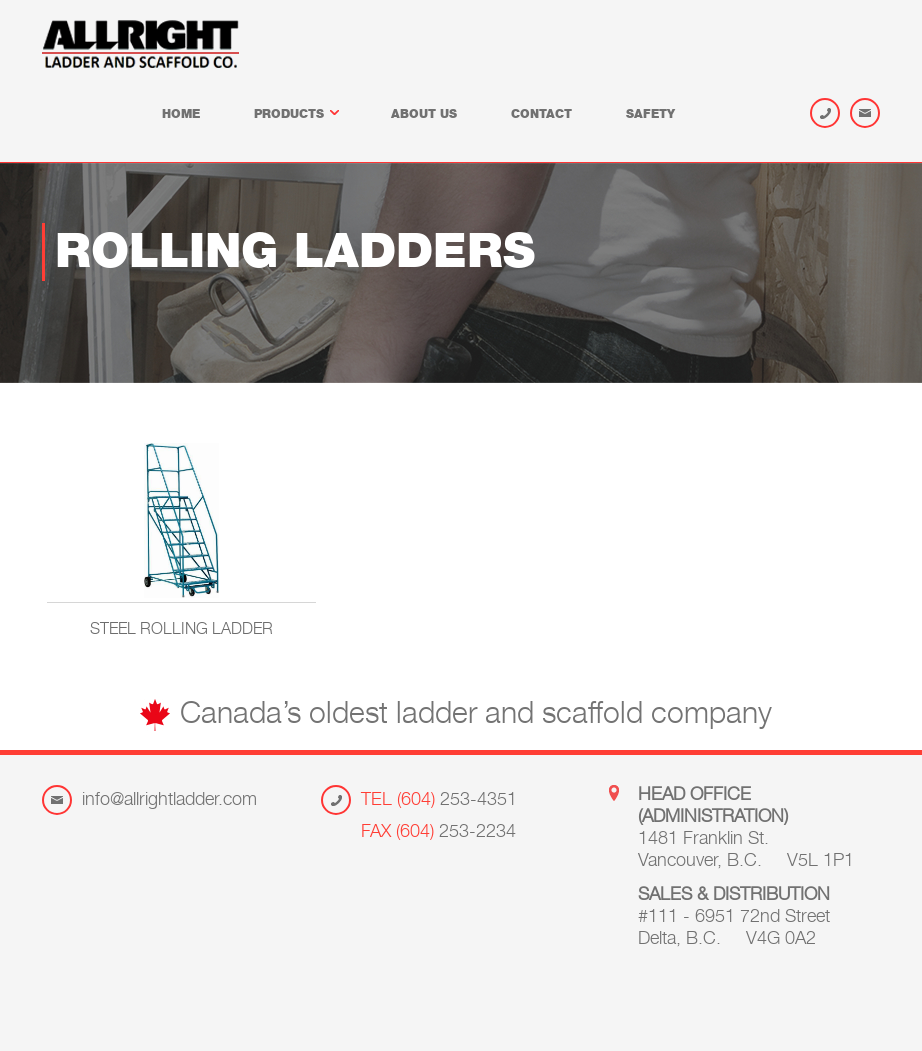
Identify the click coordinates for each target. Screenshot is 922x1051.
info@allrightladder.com (169, 801)
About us (424, 115)
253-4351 (439, 801)
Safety (650, 115)
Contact (541, 115)
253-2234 (438, 833)
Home (181, 115)
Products (295, 115)
